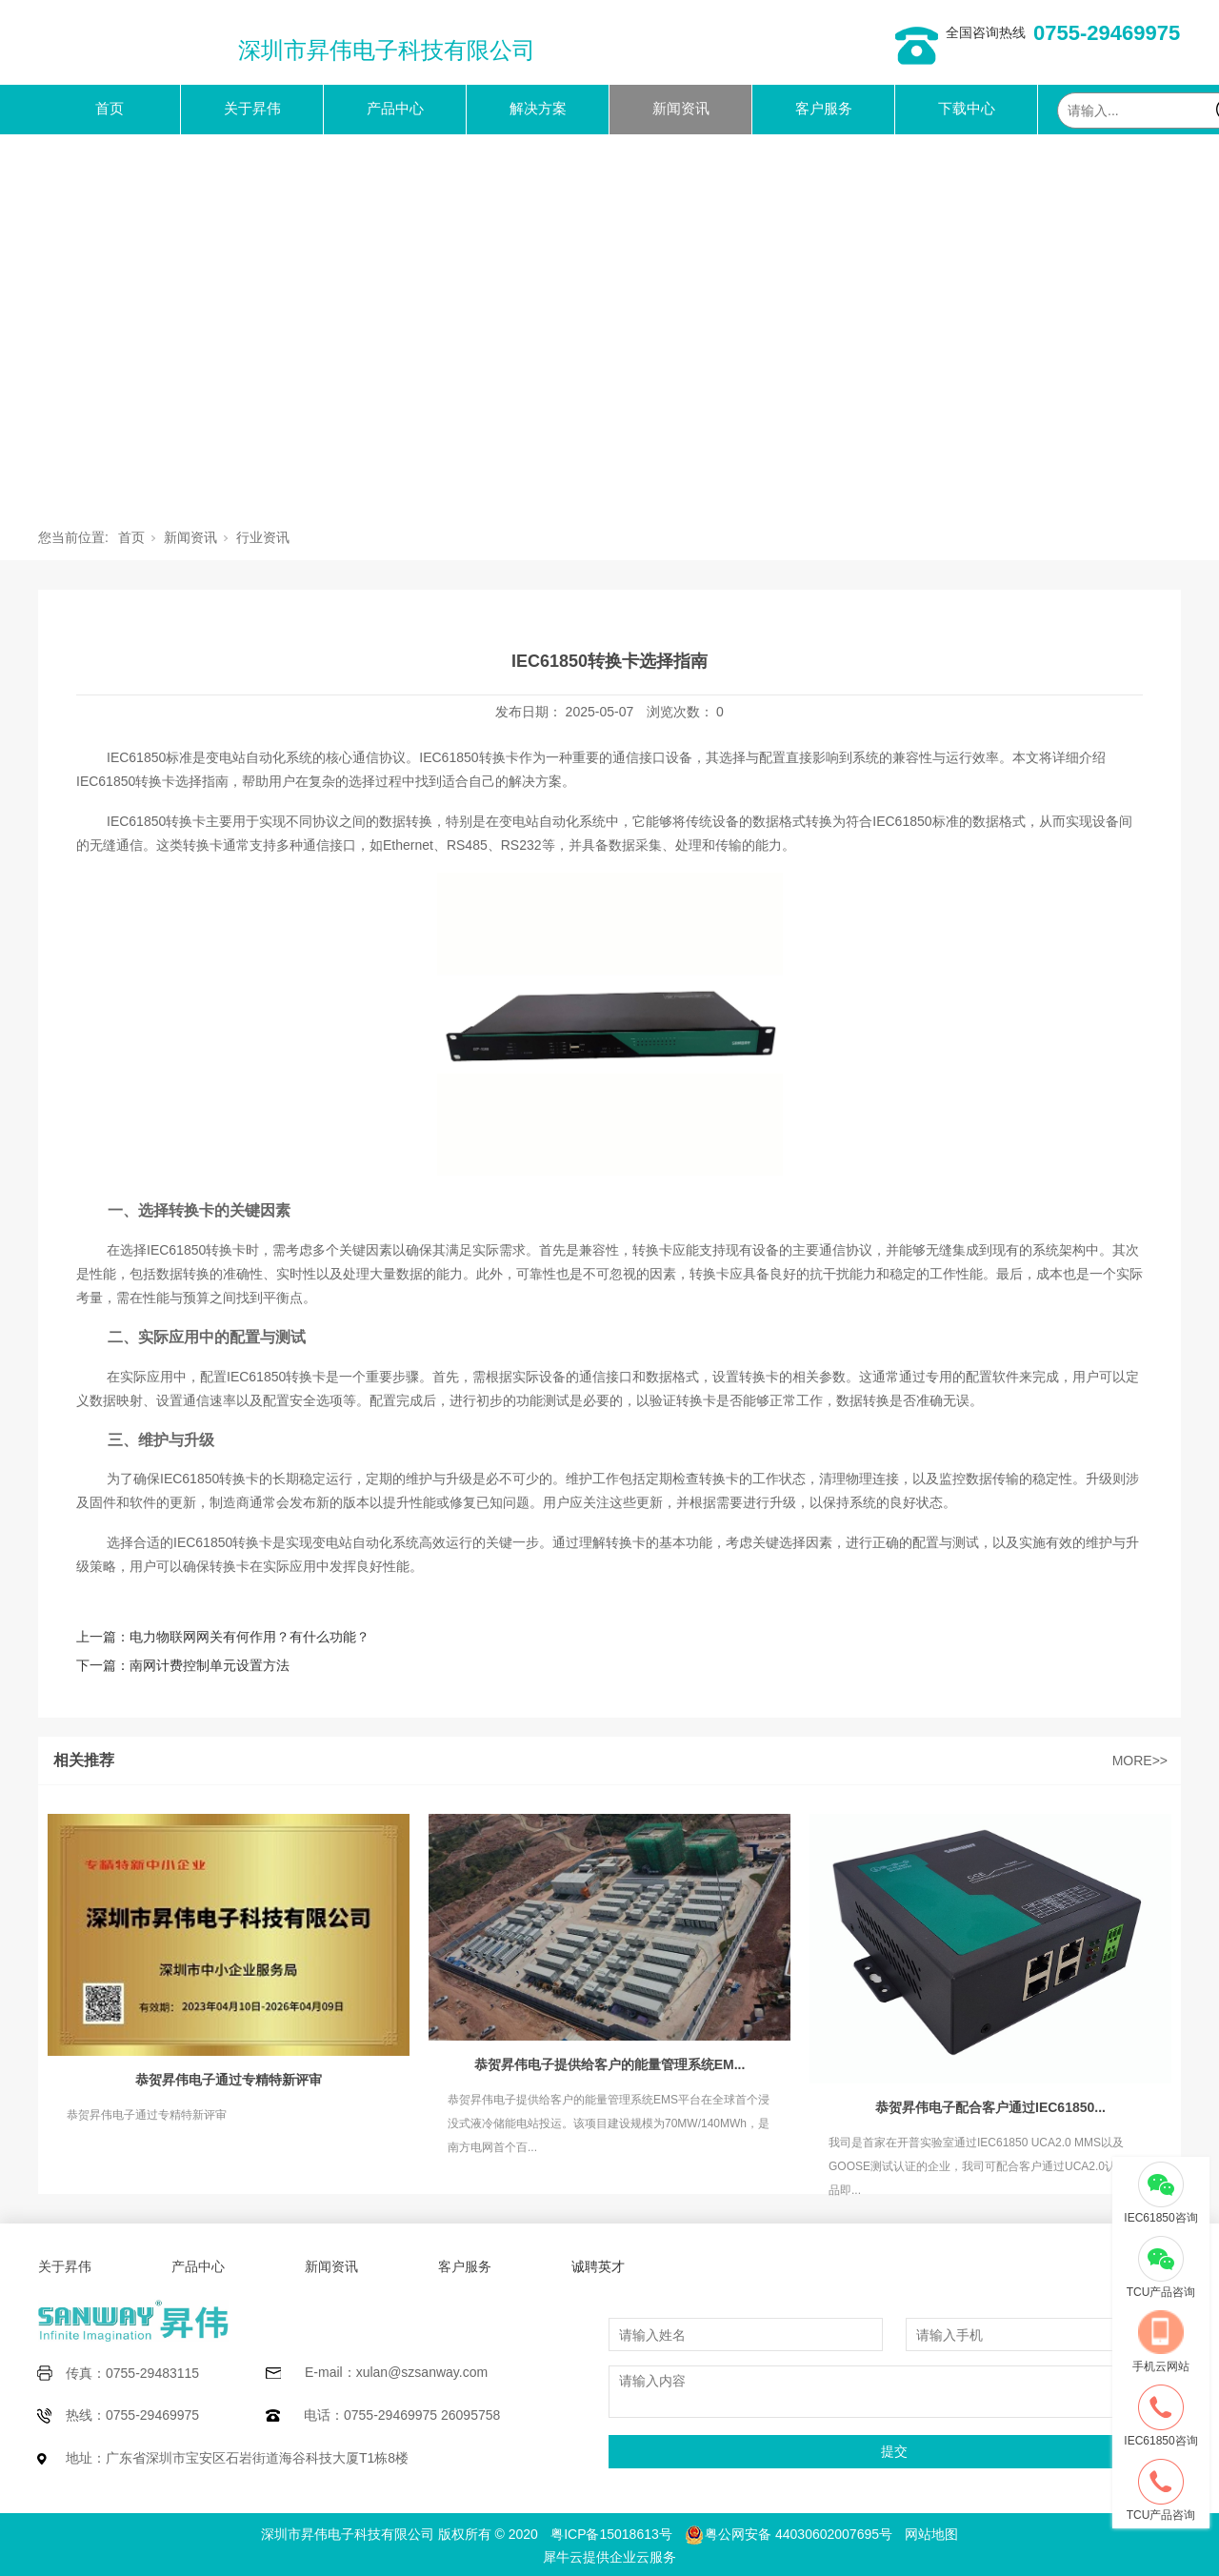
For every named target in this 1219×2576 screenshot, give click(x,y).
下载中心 (966, 108)
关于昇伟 (252, 108)
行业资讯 (263, 537)
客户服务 (823, 108)
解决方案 (538, 108)
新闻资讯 (680, 108)
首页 (109, 108)
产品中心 (395, 108)
